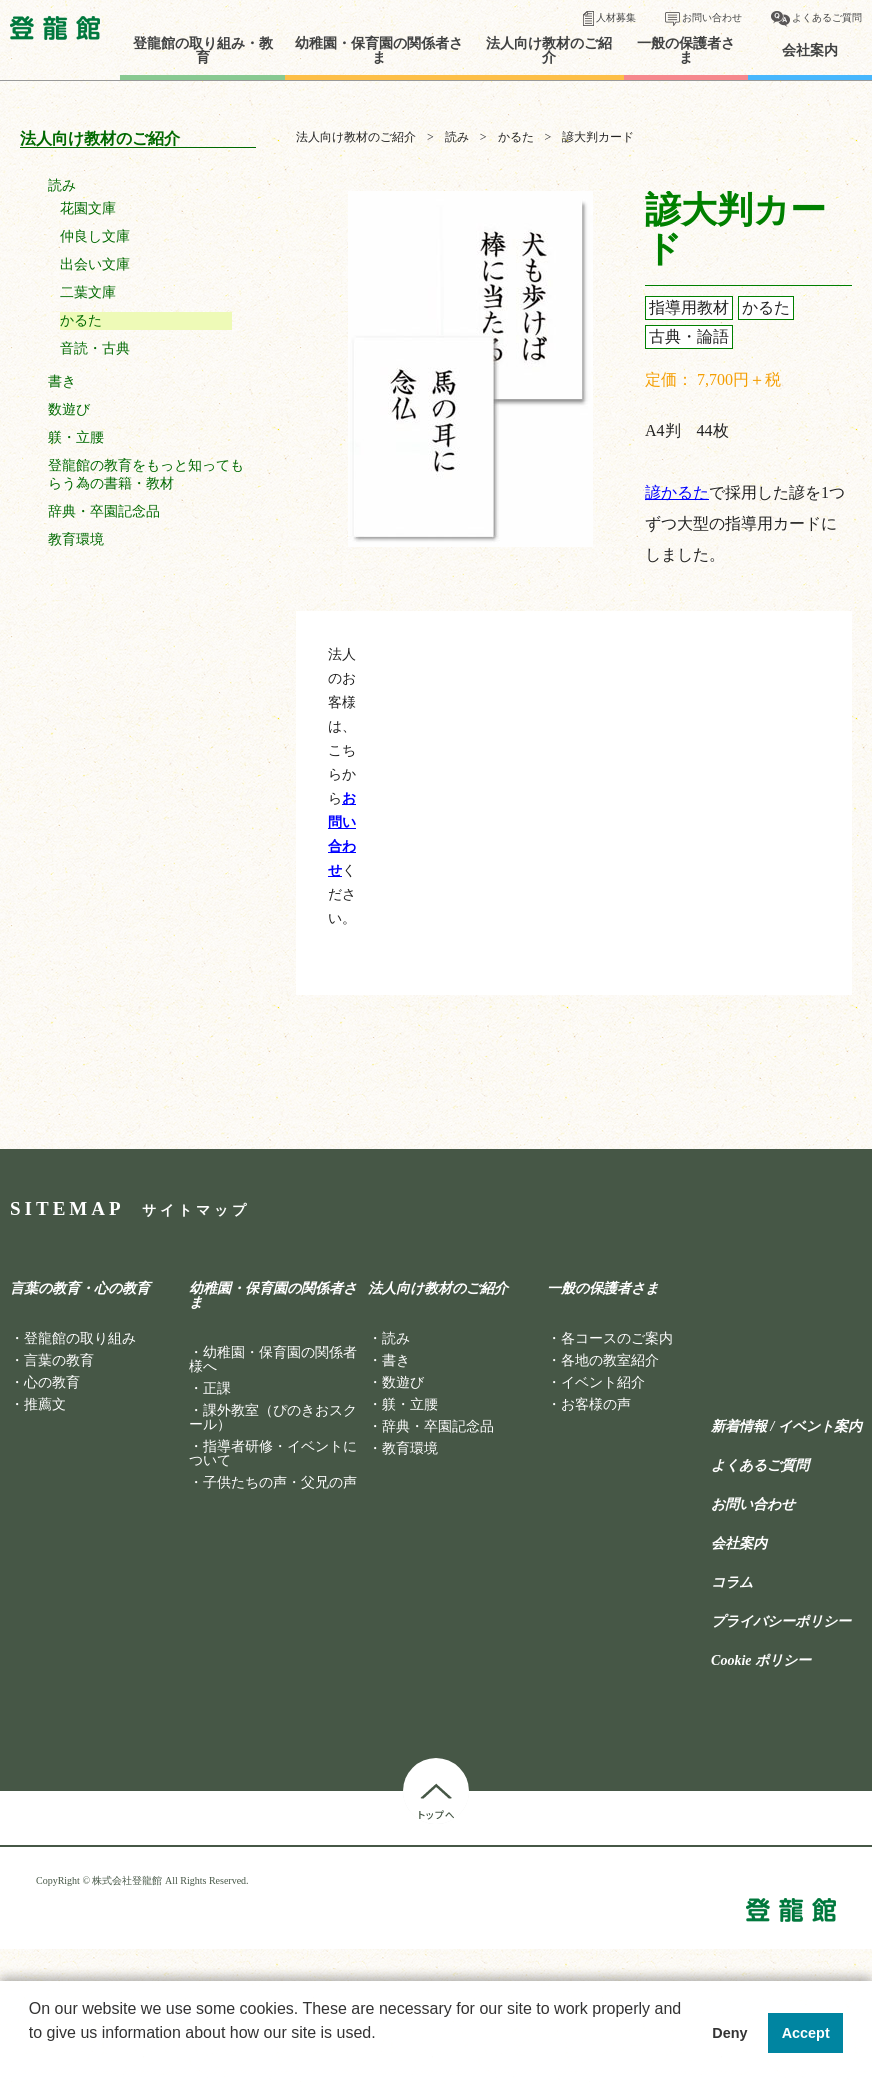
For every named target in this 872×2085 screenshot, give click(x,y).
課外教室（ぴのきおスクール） (273, 1417)
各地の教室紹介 (610, 1360)
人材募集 (616, 17)
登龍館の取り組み (80, 1338)
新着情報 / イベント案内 (786, 1427)
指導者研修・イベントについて (273, 1453)
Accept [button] (806, 2033)
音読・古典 (95, 348)
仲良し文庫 (95, 236)
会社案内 (810, 51)
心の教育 (52, 1382)
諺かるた (677, 492)
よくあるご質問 (827, 17)
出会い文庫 (95, 264)
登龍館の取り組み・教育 (203, 51)
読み (62, 185)
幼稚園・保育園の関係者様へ (273, 1359)
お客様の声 (596, 1404)
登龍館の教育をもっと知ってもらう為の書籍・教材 (146, 474)
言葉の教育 (59, 1360)
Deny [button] (729, 2033)
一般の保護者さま (686, 51)
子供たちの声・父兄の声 (280, 1482)
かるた (81, 320)
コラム (732, 1583)
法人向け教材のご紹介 (549, 51)
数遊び (69, 409)
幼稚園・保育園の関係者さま (379, 51)
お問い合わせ (712, 17)
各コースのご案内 (617, 1338)
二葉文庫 (88, 292)
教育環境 (76, 539)
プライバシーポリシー (781, 1622)
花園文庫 (88, 208)
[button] (32, 2059)
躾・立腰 (76, 437)
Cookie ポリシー (761, 1661)
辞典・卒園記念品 (104, 511)
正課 (217, 1388)
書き (62, 381)
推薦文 (45, 1404)
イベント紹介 (603, 1382)
